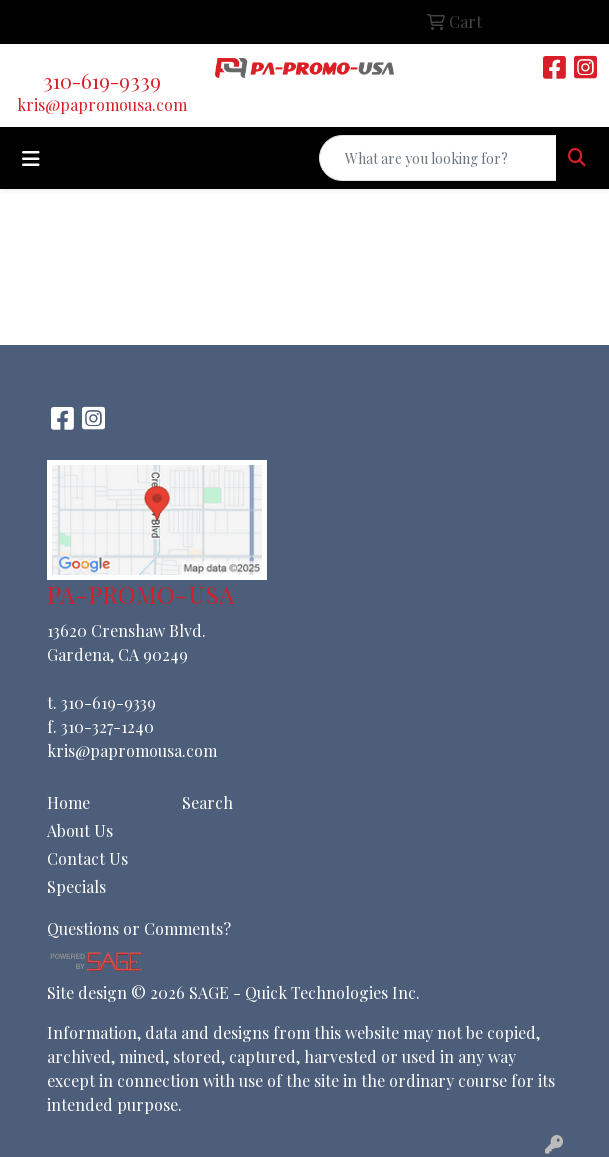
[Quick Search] (438, 158)
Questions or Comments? (139, 928)
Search (207, 802)
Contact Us (87, 858)
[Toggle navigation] (31, 158)
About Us (80, 830)
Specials (76, 886)
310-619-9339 (102, 80)
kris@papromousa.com (102, 104)
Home (68, 802)
